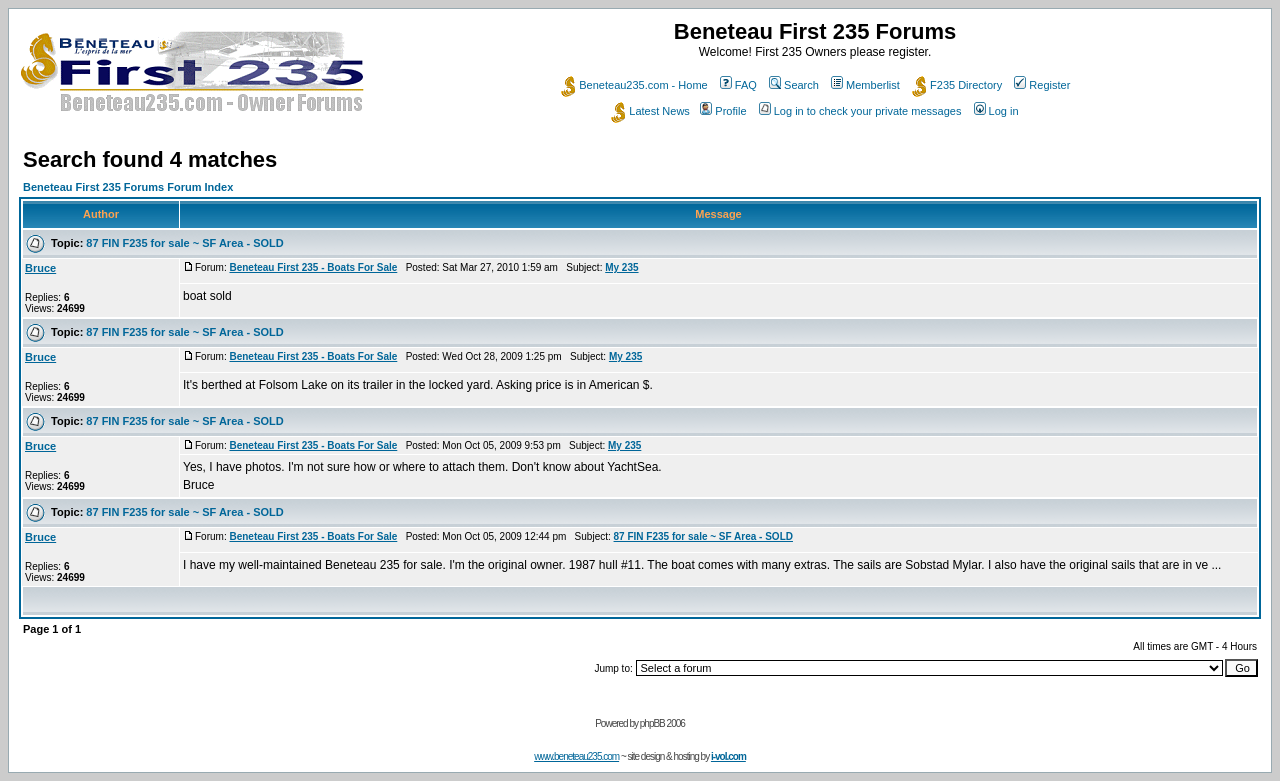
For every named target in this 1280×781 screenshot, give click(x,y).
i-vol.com (728, 756)
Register (1042, 85)
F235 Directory (957, 85)
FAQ (738, 85)
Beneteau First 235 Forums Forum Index (128, 187)
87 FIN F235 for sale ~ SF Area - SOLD (184, 243)
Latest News (650, 111)
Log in (996, 111)
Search (794, 85)
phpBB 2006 (662, 723)
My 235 (621, 267)
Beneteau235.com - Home (634, 85)
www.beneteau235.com (576, 756)
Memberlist (865, 85)
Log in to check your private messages (860, 111)
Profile (723, 111)
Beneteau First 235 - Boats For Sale (313, 267)
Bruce (40, 268)
